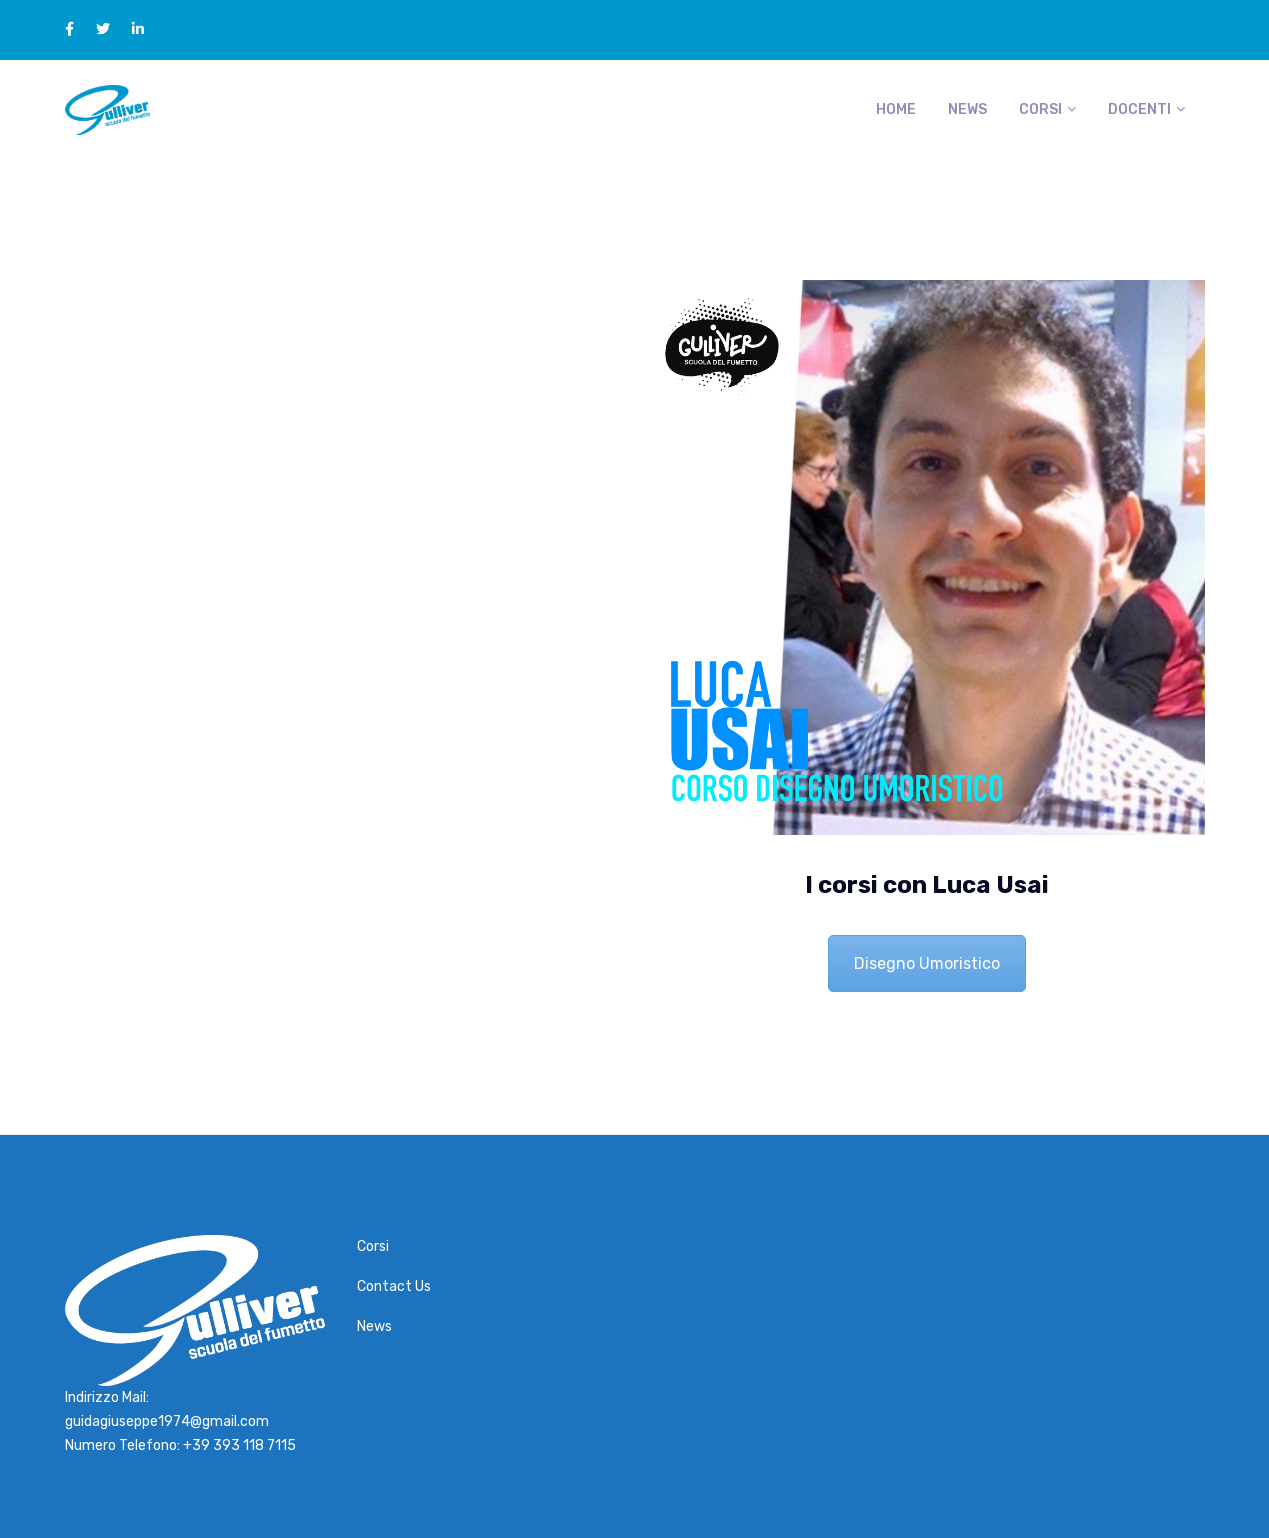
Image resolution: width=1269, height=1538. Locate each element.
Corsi (1040, 109)
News (967, 109)
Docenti (1139, 109)
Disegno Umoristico (927, 963)
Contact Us (394, 1286)
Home (896, 109)
